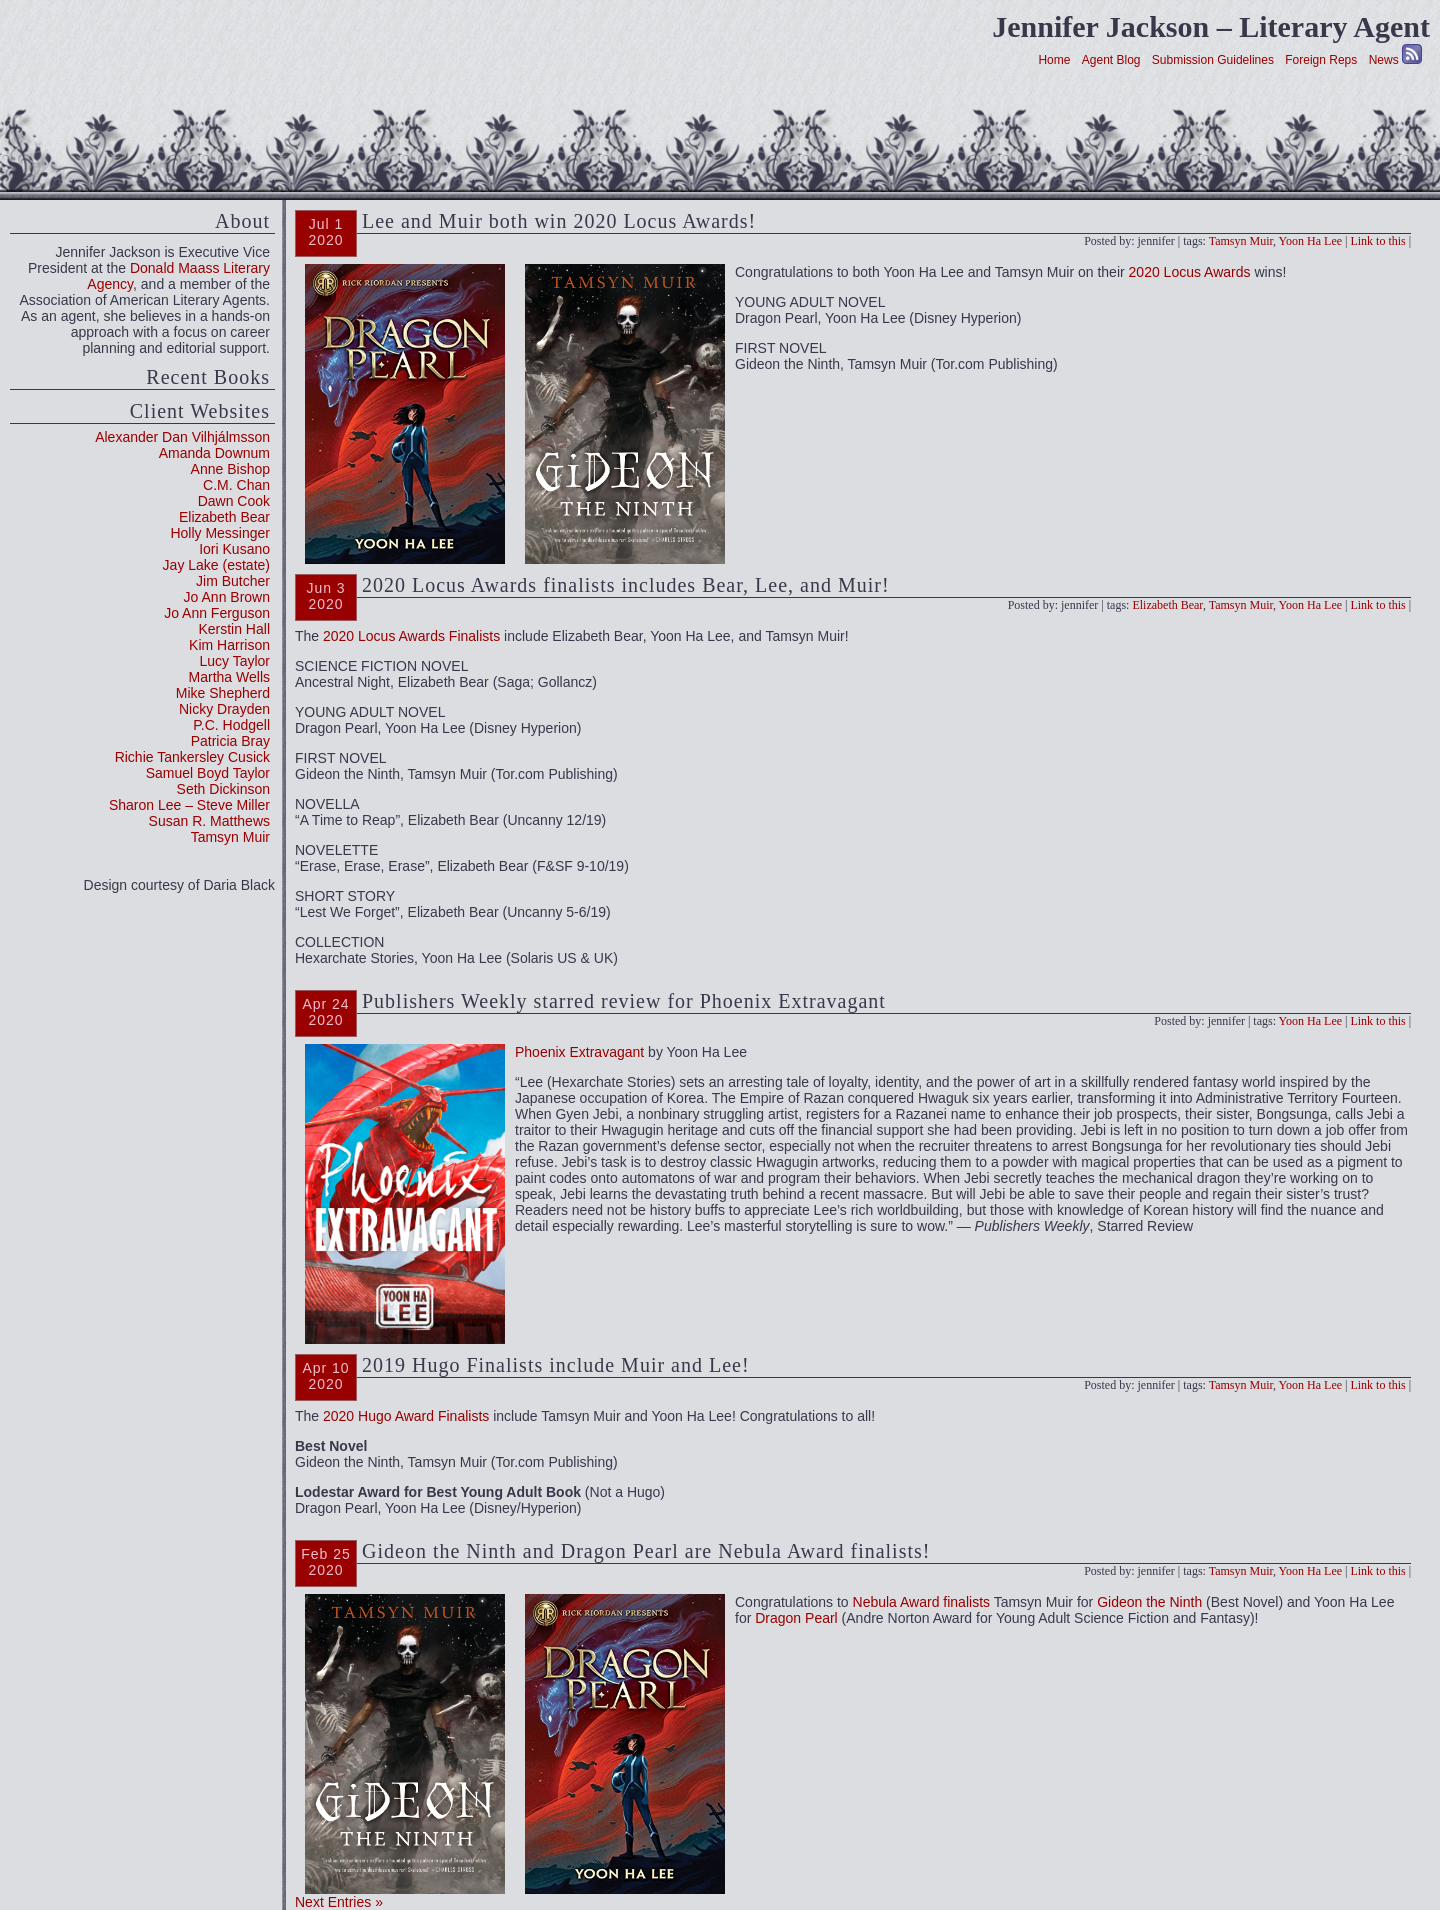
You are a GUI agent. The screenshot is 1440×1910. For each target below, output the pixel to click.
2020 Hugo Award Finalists (406, 1416)
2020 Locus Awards (1190, 272)
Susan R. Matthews (209, 821)
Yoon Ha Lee (1310, 241)
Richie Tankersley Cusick (192, 757)
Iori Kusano (234, 549)
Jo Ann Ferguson (217, 613)
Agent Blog (1111, 60)
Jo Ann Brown (227, 597)
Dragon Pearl (796, 1618)
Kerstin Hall (234, 629)
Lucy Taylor (234, 661)
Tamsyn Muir (230, 837)
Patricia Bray (230, 741)
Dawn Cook (234, 501)
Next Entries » (339, 1902)
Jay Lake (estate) (216, 565)
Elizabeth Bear (224, 517)
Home (1054, 60)
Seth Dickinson (223, 789)
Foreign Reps (1321, 60)
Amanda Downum (214, 453)
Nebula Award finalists (921, 1602)
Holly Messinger (220, 533)
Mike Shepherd (223, 693)
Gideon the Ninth (1149, 1602)
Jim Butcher (233, 581)
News (1384, 60)
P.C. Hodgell (231, 725)
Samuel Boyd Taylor (208, 773)
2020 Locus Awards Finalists (411, 636)
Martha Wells (229, 677)
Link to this (1377, 241)
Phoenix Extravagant (579, 1052)
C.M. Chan (236, 485)
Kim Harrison (229, 645)
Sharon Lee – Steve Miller (189, 805)
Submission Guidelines (1213, 60)
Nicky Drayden (224, 709)
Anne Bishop (230, 469)
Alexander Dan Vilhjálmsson (182, 437)
